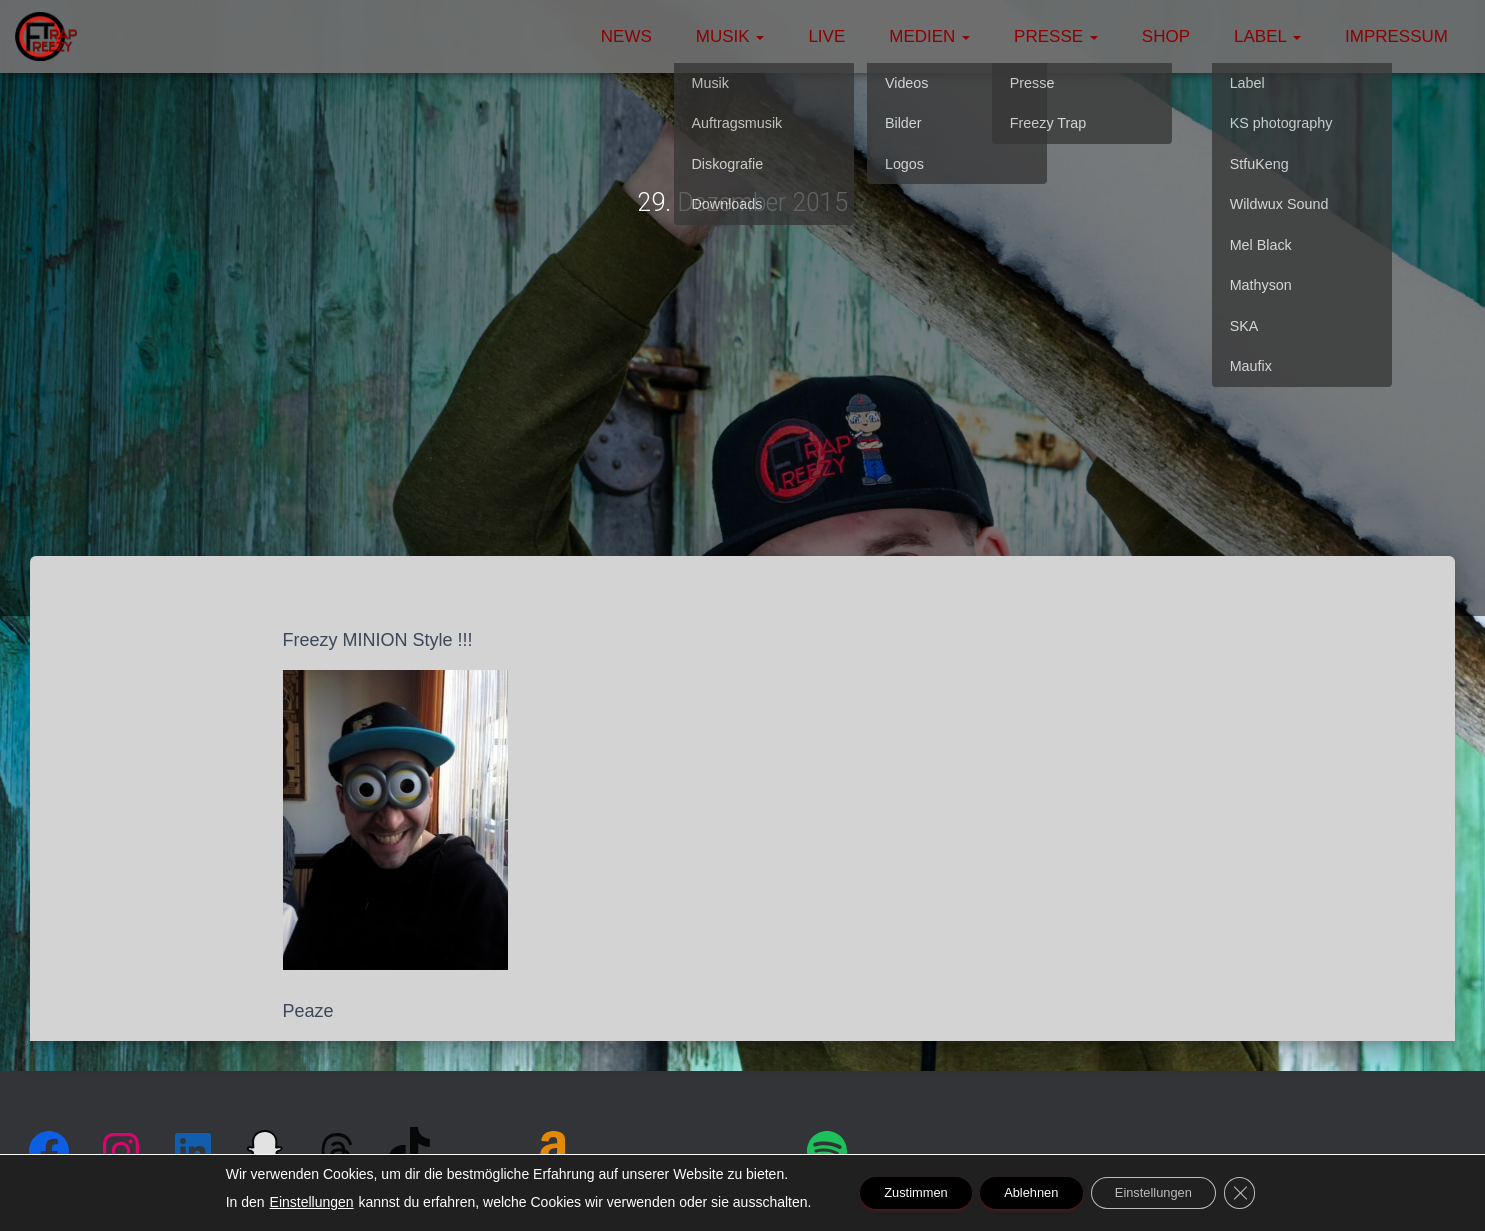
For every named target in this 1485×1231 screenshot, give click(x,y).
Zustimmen (895, 1193)
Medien (929, 36)
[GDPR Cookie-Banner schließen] (1266, 1193)
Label (1267, 36)
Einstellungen (283, 1202)
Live (826, 36)
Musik (730, 36)
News (626, 36)
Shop (1166, 36)
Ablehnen (1028, 1193)
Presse (1056, 36)
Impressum (1396, 36)
